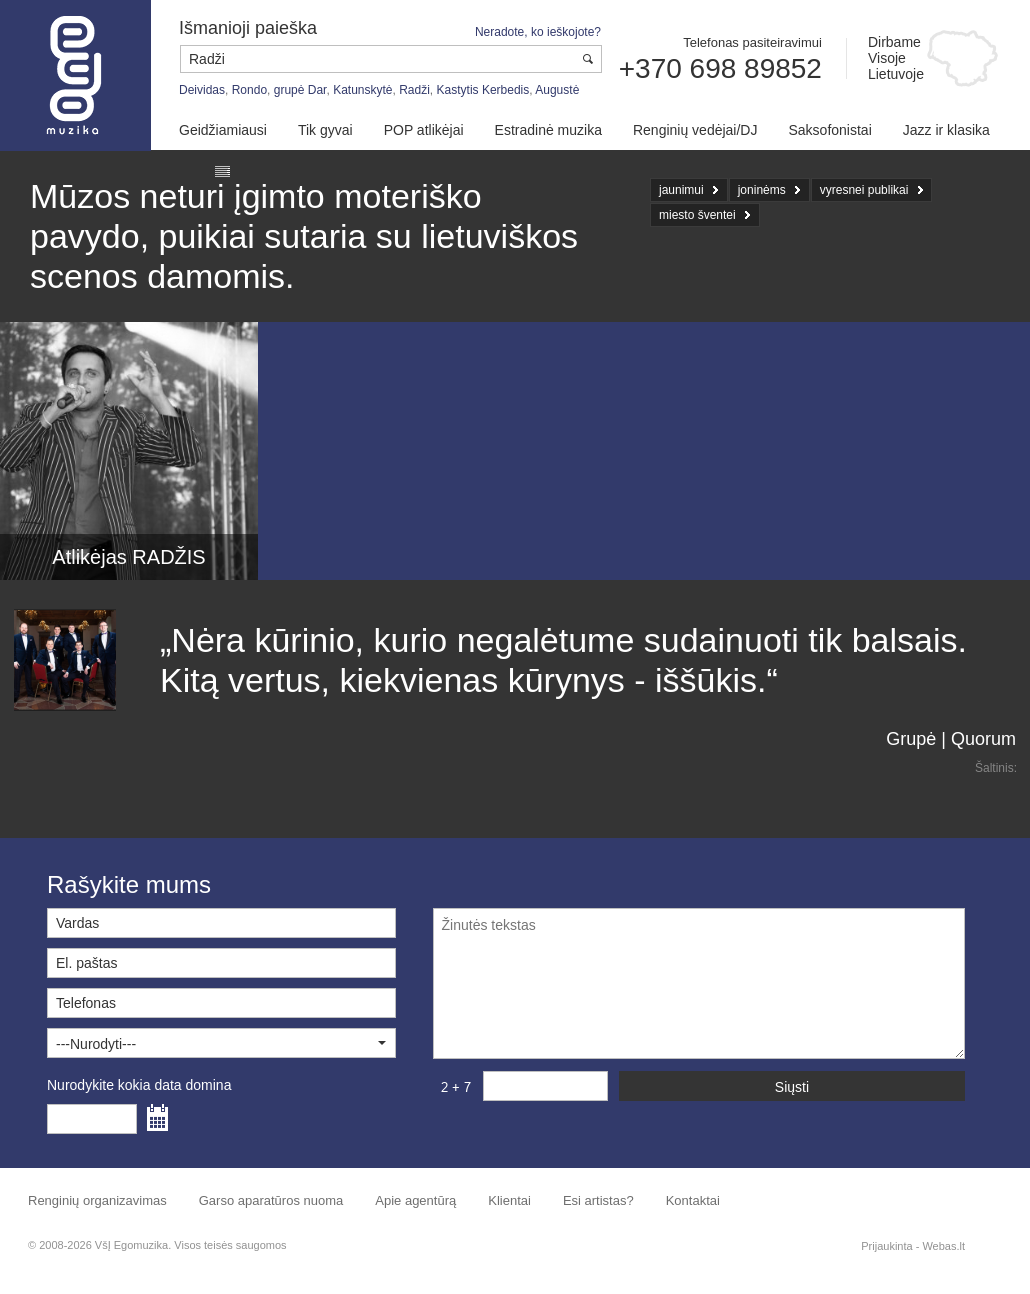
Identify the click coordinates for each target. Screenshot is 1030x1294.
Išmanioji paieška (248, 28)
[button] (221, 1043)
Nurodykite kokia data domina (139, 1085)
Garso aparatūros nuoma (271, 1200)
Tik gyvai (325, 130)
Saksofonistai (829, 130)
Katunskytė (362, 90)
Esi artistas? (598, 1200)
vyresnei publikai (864, 190)
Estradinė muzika (548, 130)
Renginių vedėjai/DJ (695, 130)
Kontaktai (693, 1200)
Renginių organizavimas (97, 1200)
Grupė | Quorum (951, 739)
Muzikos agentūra (75, 75)
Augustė (557, 90)
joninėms (762, 190)
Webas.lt (943, 1246)
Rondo (249, 90)
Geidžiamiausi (223, 130)
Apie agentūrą (415, 1200)
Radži (414, 90)
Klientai (509, 1200)
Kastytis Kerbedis (483, 90)
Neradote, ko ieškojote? (538, 32)
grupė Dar (300, 90)
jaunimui (681, 190)
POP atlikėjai (424, 130)
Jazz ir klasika (946, 130)
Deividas (202, 90)
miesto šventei (697, 215)
